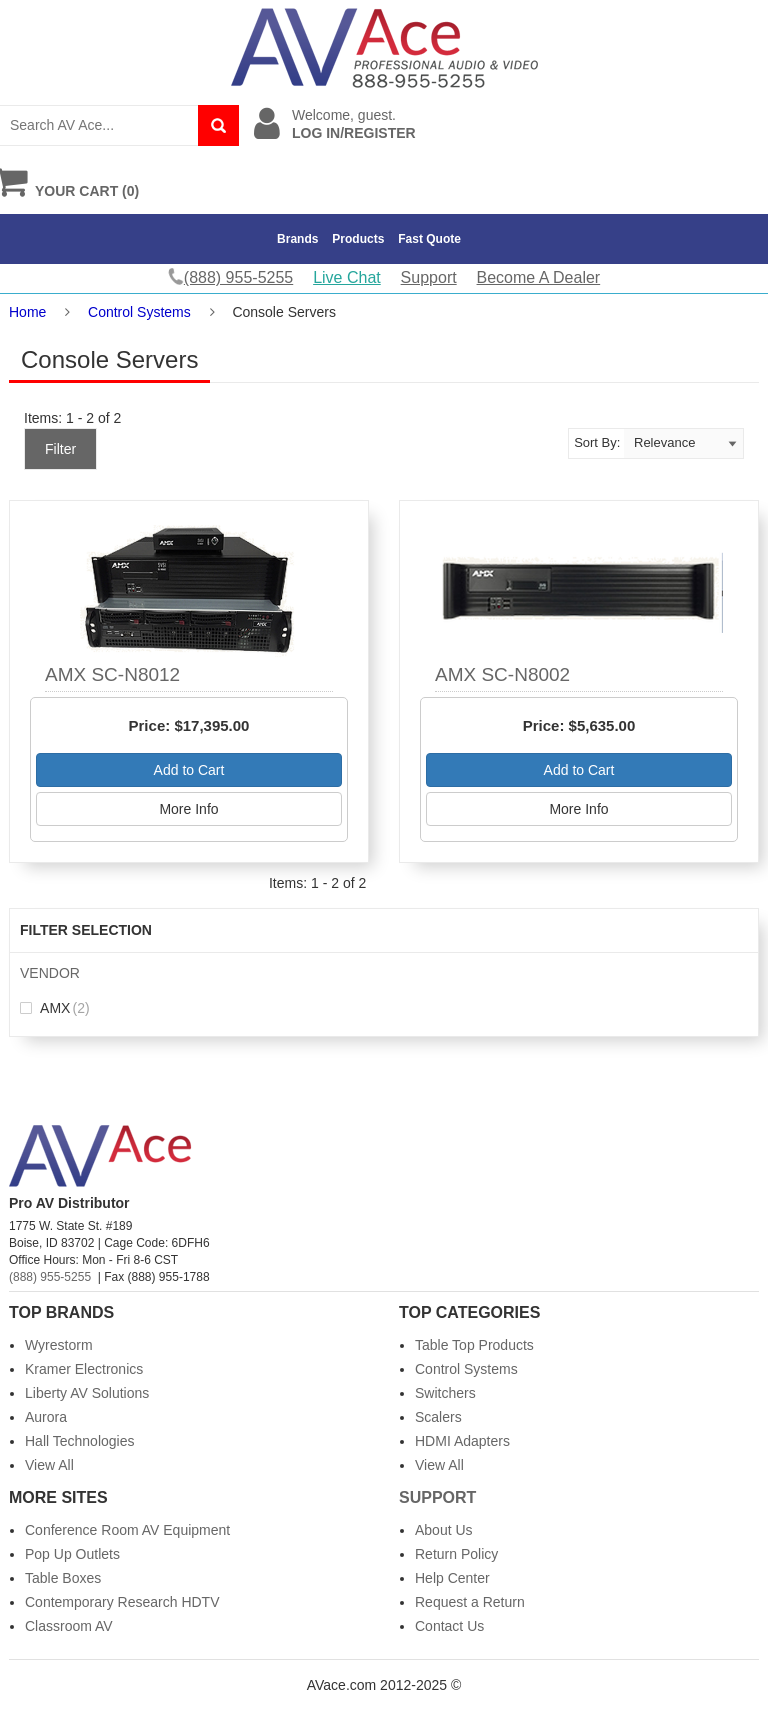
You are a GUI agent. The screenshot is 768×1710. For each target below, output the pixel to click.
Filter (60, 449)
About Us (444, 1530)
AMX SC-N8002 (502, 674)
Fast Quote (429, 239)
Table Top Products (474, 1345)
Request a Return (470, 1602)
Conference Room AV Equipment (127, 1530)
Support (429, 277)
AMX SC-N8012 (112, 674)
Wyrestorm (59, 1345)
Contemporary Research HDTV (122, 1602)
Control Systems (139, 312)
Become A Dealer (539, 277)
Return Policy (456, 1554)
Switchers (445, 1393)
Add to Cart (189, 770)
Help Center (452, 1578)
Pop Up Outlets (72, 1554)
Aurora (46, 1417)
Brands (297, 239)
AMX (55, 1008)
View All (49, 1465)
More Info (188, 809)
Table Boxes (63, 1578)
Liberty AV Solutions (87, 1393)
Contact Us (449, 1626)
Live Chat (347, 277)
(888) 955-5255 (50, 1277)
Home (27, 312)
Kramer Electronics (84, 1369)
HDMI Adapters (462, 1441)
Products (358, 239)
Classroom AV (69, 1626)
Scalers (438, 1417)
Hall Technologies (79, 1441)
